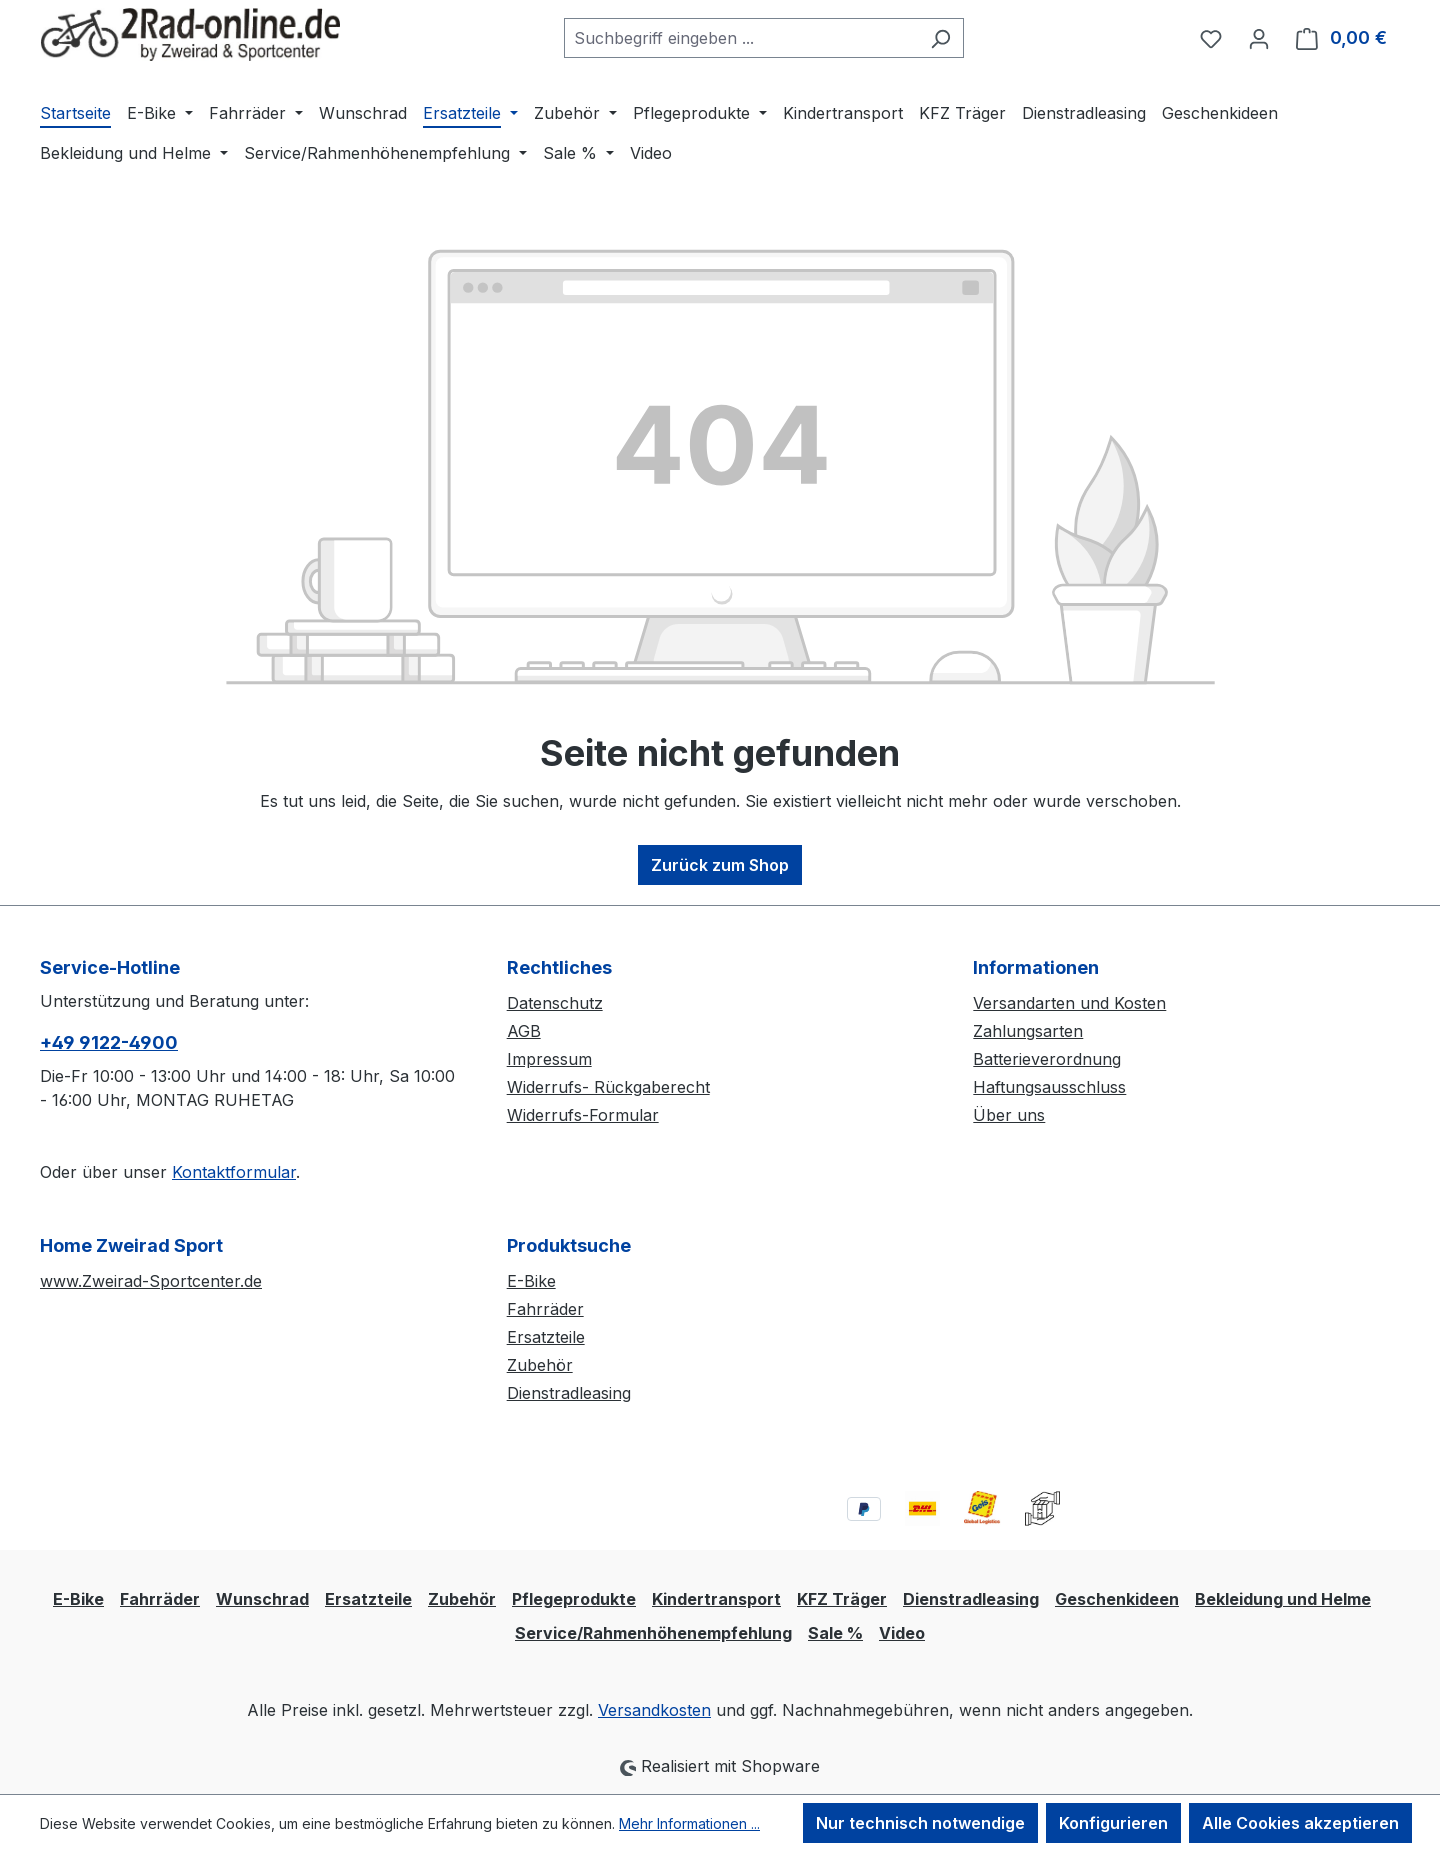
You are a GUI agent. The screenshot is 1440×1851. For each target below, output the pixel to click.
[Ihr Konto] (1259, 38)
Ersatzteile (546, 1337)
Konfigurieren (1113, 1823)
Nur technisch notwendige (920, 1823)
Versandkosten (654, 1710)
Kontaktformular (234, 1172)
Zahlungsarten (1028, 1031)
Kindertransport (716, 1599)
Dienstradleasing (569, 1393)
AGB (524, 1031)
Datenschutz (555, 1003)
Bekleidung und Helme (1283, 1599)
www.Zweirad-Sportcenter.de (151, 1281)
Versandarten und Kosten (1069, 1003)
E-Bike (531, 1281)
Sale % (835, 1633)
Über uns (1009, 1115)
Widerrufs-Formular (583, 1115)
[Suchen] (940, 38)
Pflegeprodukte (574, 1599)
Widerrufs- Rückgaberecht (608, 1087)
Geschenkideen (1117, 1599)
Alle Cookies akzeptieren (1300, 1823)
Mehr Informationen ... (689, 1823)
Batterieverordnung (1047, 1059)
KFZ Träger (842, 1599)
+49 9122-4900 (109, 1042)
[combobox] (741, 38)
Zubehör (540, 1365)
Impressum (549, 1059)
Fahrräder (545, 1309)
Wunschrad (262, 1599)
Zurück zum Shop (720, 865)
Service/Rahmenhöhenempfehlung (653, 1633)
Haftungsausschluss (1049, 1087)
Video (902, 1633)
